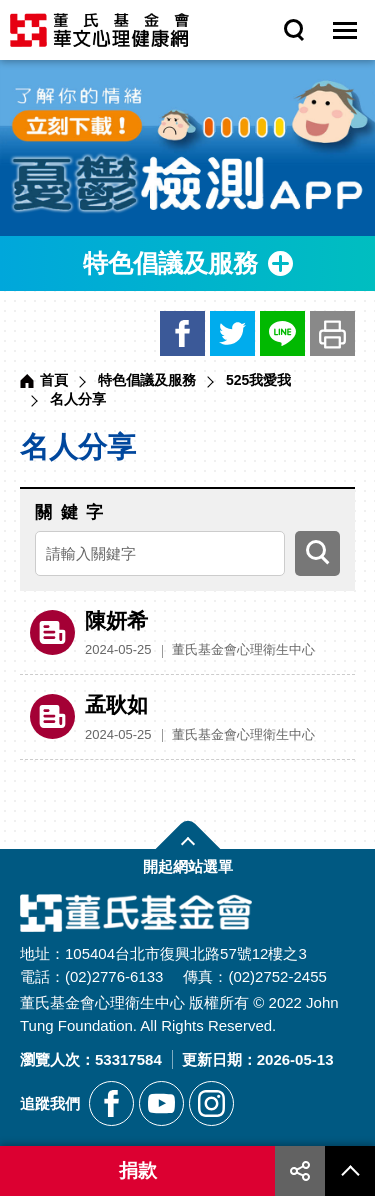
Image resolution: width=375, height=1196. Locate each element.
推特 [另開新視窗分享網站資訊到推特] (232, 333)
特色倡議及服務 (147, 380)
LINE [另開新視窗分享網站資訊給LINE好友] (282, 333)
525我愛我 (258, 380)
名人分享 (78, 399)
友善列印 (332, 333)
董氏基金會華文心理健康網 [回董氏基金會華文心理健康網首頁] (99, 30)
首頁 (54, 380)
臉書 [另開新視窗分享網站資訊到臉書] (182, 333)
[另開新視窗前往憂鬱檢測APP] (187, 148)
